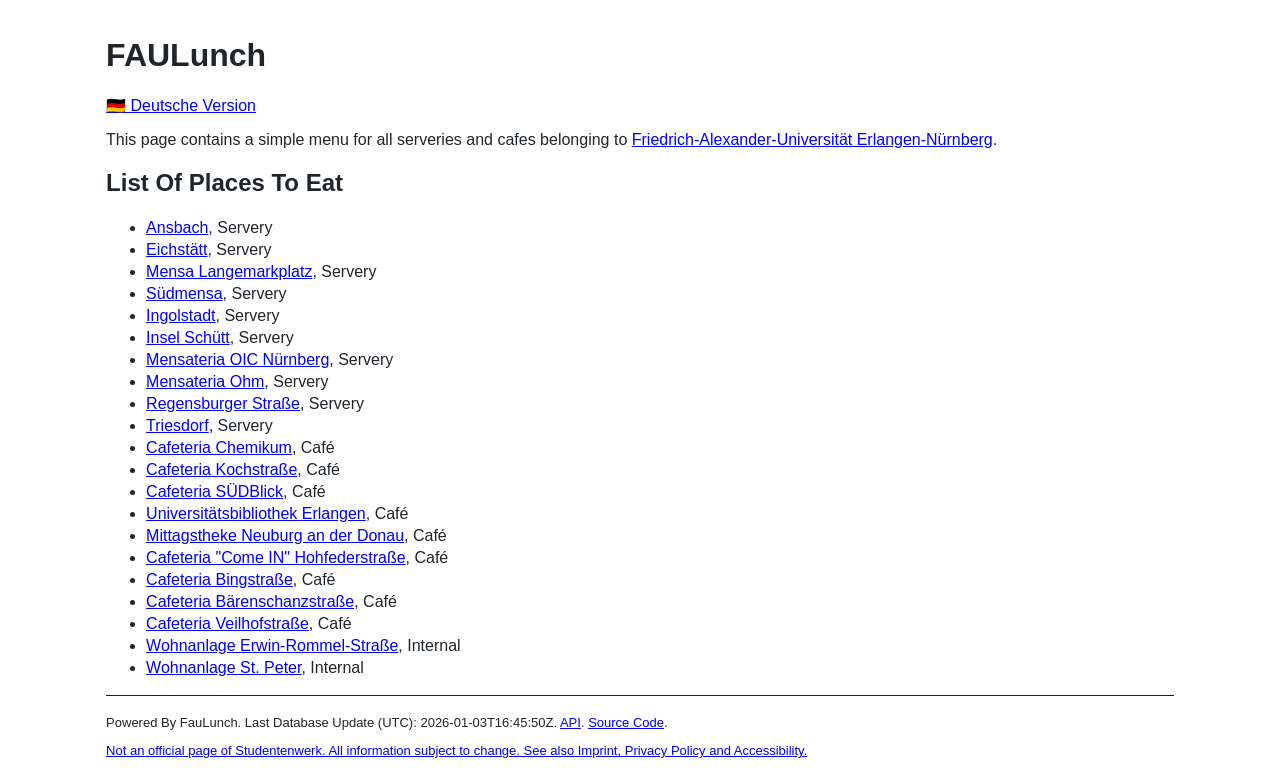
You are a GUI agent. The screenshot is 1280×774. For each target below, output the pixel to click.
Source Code (626, 722)
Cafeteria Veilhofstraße (227, 623)
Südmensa (184, 293)
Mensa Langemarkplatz (229, 271)
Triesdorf (177, 425)
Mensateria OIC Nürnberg (237, 359)
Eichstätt (176, 249)
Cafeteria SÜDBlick (214, 491)
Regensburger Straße (223, 403)
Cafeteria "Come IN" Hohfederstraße (275, 557)
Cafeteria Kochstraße (221, 469)
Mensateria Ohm (205, 381)
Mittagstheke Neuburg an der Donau (275, 535)
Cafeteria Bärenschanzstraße (250, 601)
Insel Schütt (188, 337)
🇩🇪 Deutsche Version (181, 105)
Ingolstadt (180, 315)
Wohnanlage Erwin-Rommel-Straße (272, 645)
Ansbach (177, 227)
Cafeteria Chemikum (219, 447)
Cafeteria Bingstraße (219, 579)
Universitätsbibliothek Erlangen (256, 513)
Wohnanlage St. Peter (223, 667)
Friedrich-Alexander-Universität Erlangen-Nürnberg (812, 139)
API (570, 722)
